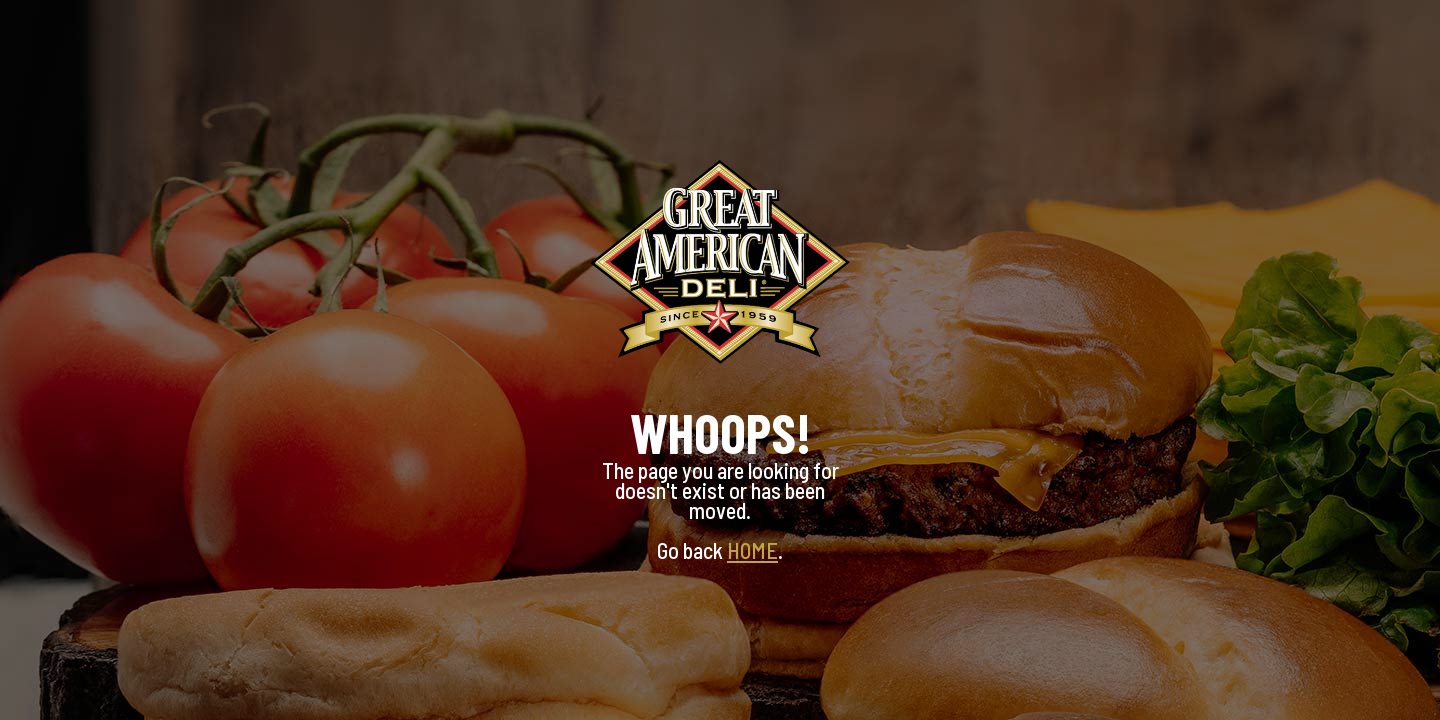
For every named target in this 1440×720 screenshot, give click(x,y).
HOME (752, 550)
